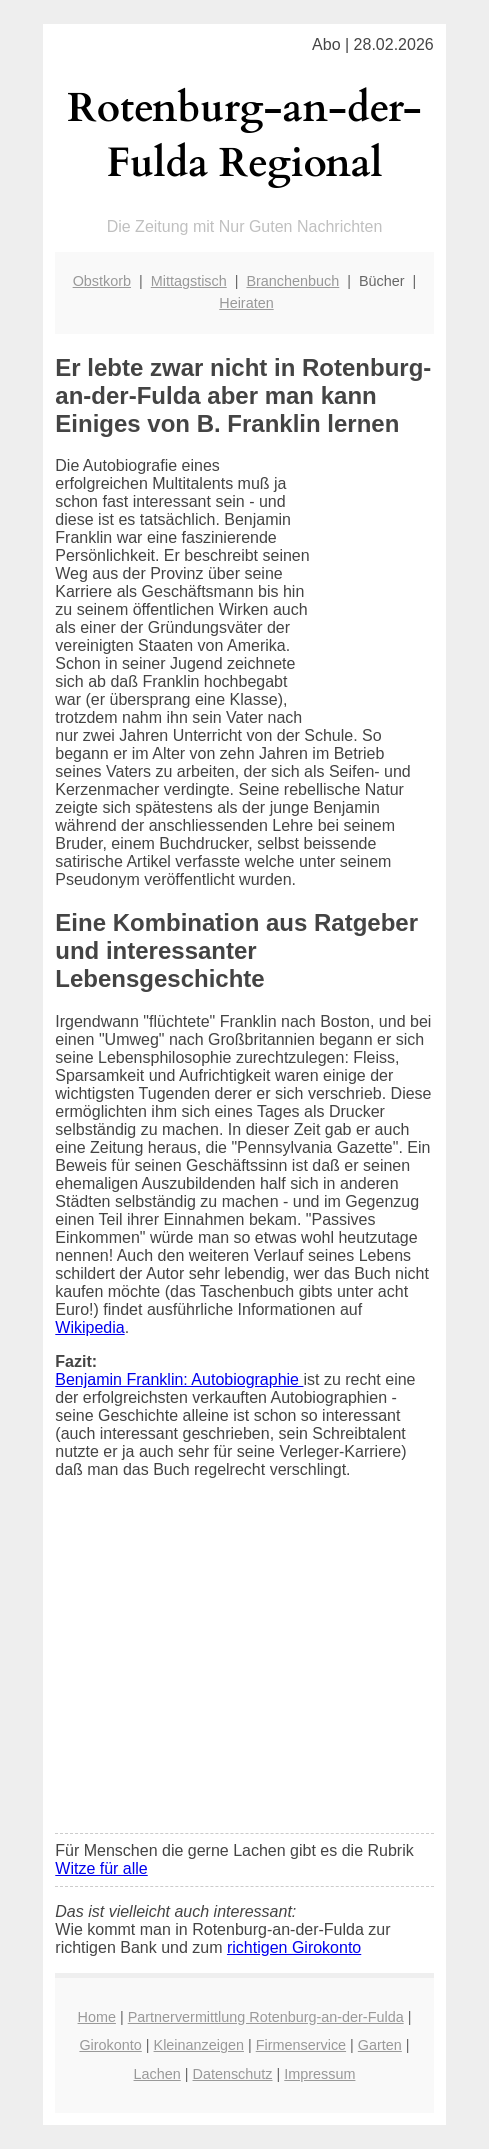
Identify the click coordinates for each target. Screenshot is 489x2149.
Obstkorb (102, 281)
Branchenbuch (292, 281)
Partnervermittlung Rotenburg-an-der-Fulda (266, 2017)
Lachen (157, 2074)
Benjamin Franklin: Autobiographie (179, 1379)
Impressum (319, 2074)
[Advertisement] (244, 1669)
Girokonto (110, 2045)
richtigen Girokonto (294, 1947)
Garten (380, 2045)
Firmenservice (301, 2045)
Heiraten (246, 303)
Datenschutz (233, 2074)
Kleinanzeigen (199, 2045)
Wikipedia (89, 1327)
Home (97, 2017)
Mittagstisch (189, 281)
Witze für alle (101, 1868)
